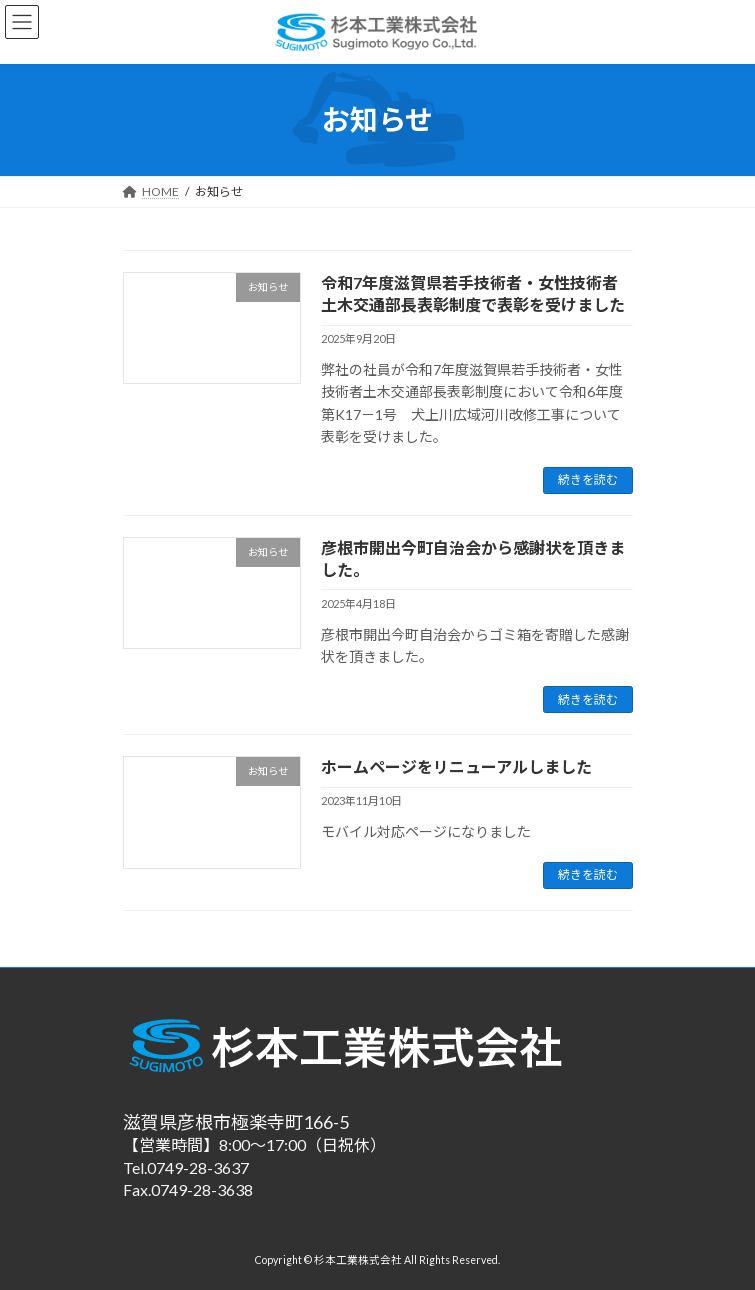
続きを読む (588, 479)
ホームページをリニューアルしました (456, 766)
